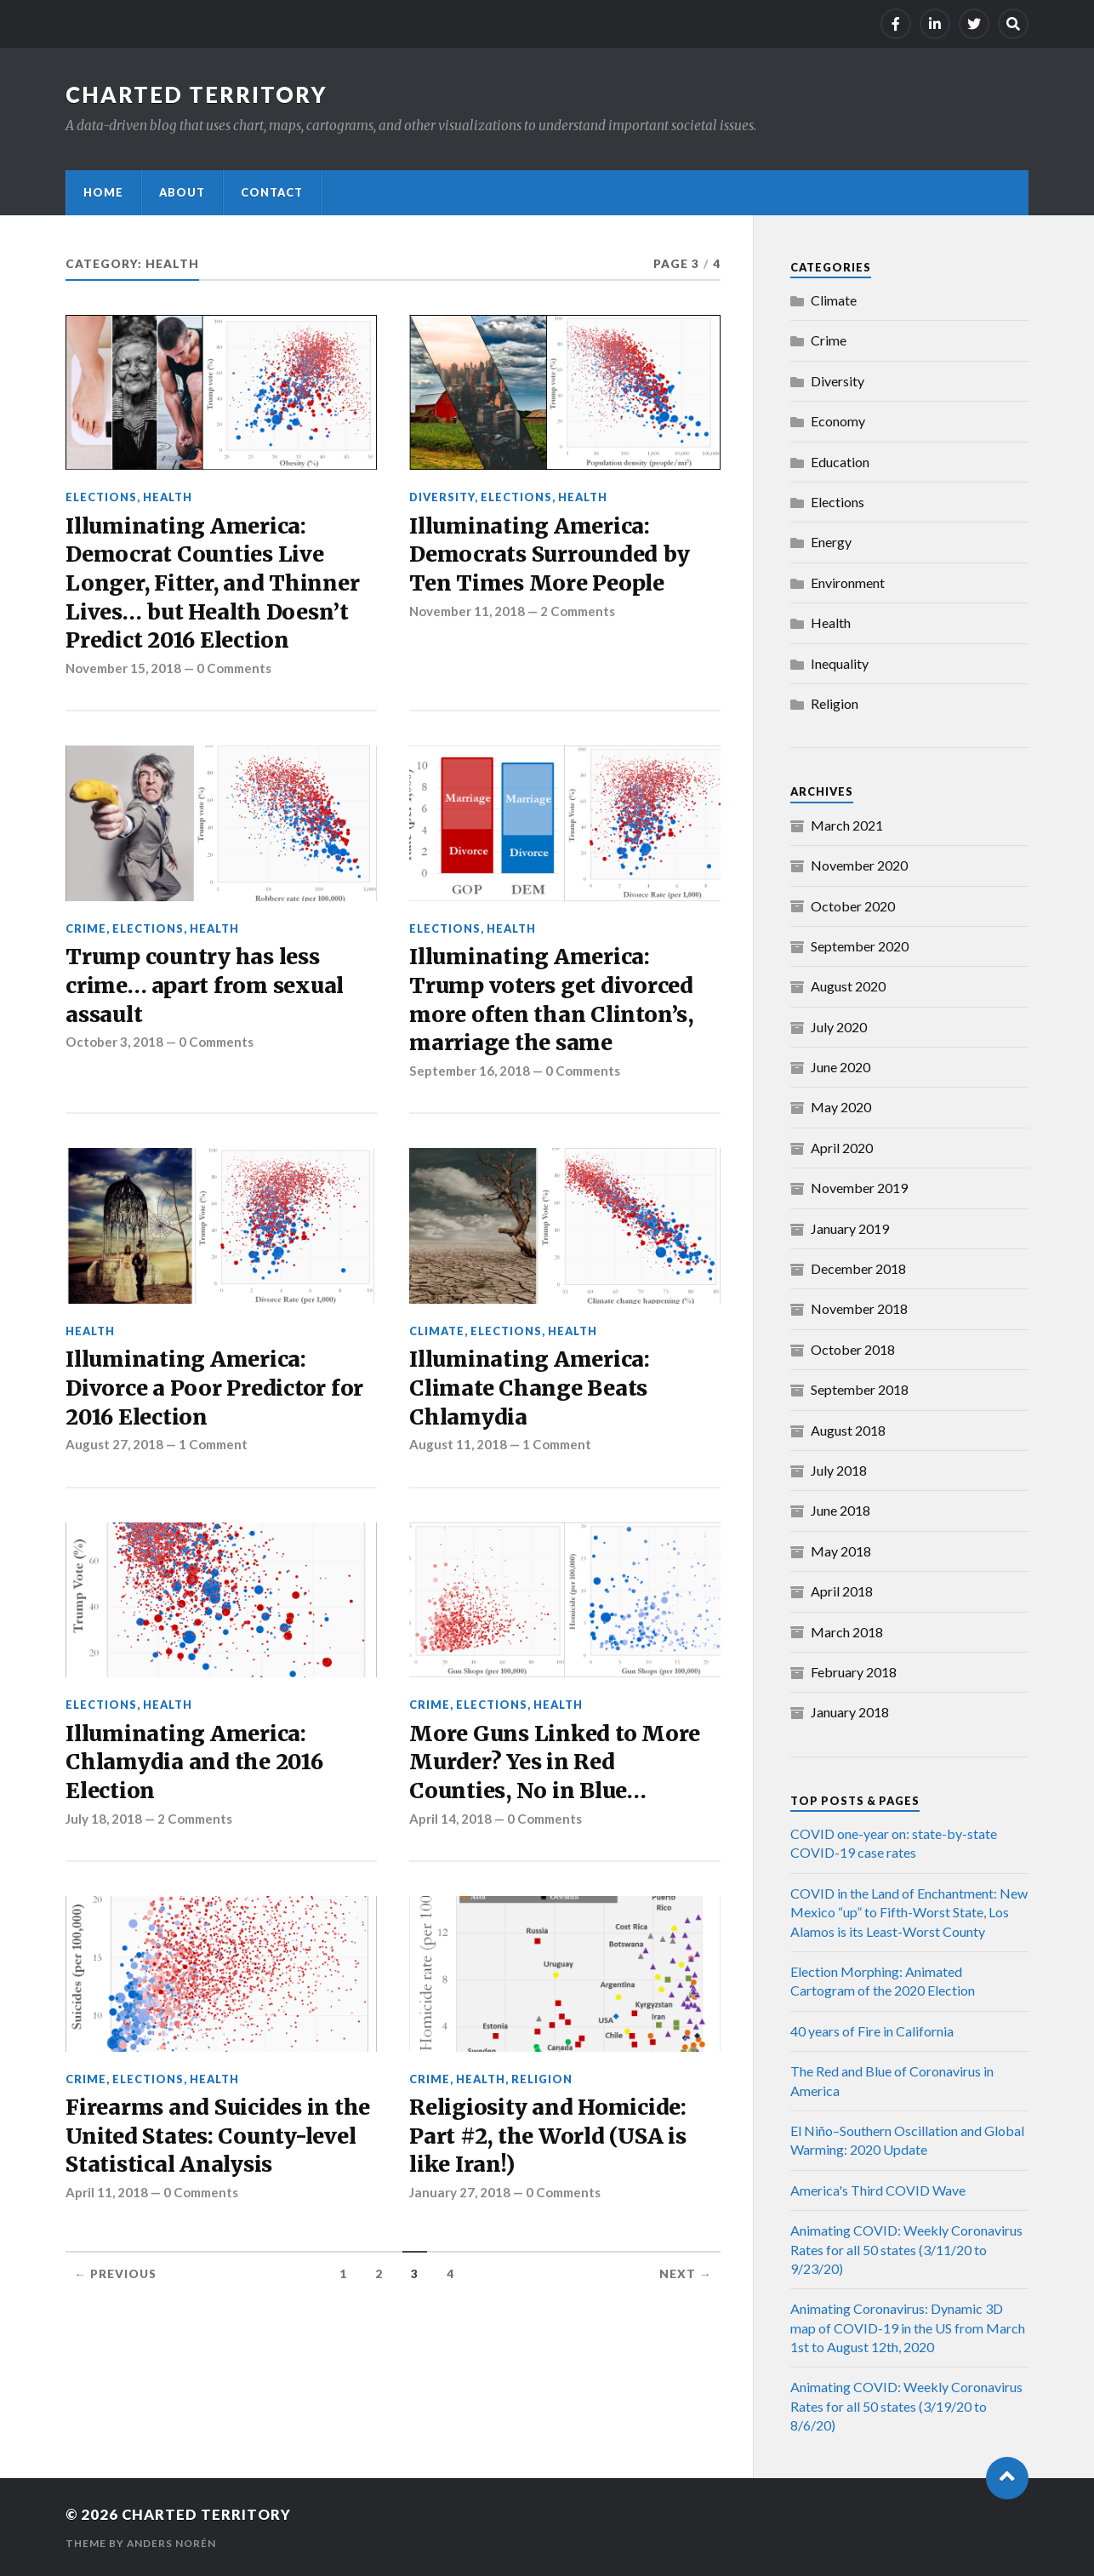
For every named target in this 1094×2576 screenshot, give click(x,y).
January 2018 (850, 1712)
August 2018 (848, 1430)
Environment (848, 582)
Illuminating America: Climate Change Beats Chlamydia (531, 1396)
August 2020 (848, 986)
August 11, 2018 (458, 1452)
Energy (831, 542)
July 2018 (839, 1470)
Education (840, 462)
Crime (86, 932)
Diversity (442, 497)
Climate (436, 1337)
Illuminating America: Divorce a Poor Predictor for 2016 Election (215, 1396)
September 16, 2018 (470, 1076)
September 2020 (860, 946)
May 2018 (841, 1551)
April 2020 (842, 1147)
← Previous (115, 2286)
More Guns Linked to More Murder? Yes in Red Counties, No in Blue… (556, 1771)
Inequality (840, 663)
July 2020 (839, 1027)
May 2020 (841, 1107)
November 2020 (859, 865)
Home (103, 192)
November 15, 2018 (124, 671)
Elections (101, 497)
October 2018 (853, 1349)
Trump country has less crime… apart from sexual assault (206, 990)
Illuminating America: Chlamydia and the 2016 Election (196, 1771)
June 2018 (840, 1510)
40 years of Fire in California (872, 2031)
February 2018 (854, 1672)
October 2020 (853, 906)
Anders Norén (172, 2542)
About (182, 192)
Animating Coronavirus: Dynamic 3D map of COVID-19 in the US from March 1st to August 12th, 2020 (907, 2327)
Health (167, 497)
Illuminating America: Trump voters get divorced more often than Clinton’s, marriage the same (553, 1004)
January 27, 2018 (460, 2204)
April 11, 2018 (107, 2204)
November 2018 (859, 1308)
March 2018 (847, 1632)
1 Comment (215, 1452)
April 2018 (842, 1591)
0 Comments (237, 671)
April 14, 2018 (450, 1828)
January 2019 (850, 1228)
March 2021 (847, 825)
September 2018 (860, 1389)
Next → (685, 2286)
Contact (272, 192)
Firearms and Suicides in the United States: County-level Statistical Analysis (219, 2147)
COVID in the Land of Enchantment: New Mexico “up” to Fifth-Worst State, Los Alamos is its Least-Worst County (909, 1912)
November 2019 (859, 1187)
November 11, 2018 (468, 612)
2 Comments (581, 612)
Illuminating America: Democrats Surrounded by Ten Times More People (550, 556)
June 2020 (840, 1067)
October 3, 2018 (114, 1047)
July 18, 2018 (104, 1828)
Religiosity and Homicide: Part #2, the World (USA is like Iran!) (549, 2147)
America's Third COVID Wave (878, 2190)
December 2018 (858, 1268)
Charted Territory (197, 94)
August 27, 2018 (114, 1452)
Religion (542, 2089)
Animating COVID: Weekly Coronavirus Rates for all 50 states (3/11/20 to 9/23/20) (906, 2249)
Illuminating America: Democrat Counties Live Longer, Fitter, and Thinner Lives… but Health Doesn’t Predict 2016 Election (214, 585)
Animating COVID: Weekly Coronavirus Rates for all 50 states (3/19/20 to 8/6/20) (906, 2406)
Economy (838, 421)
